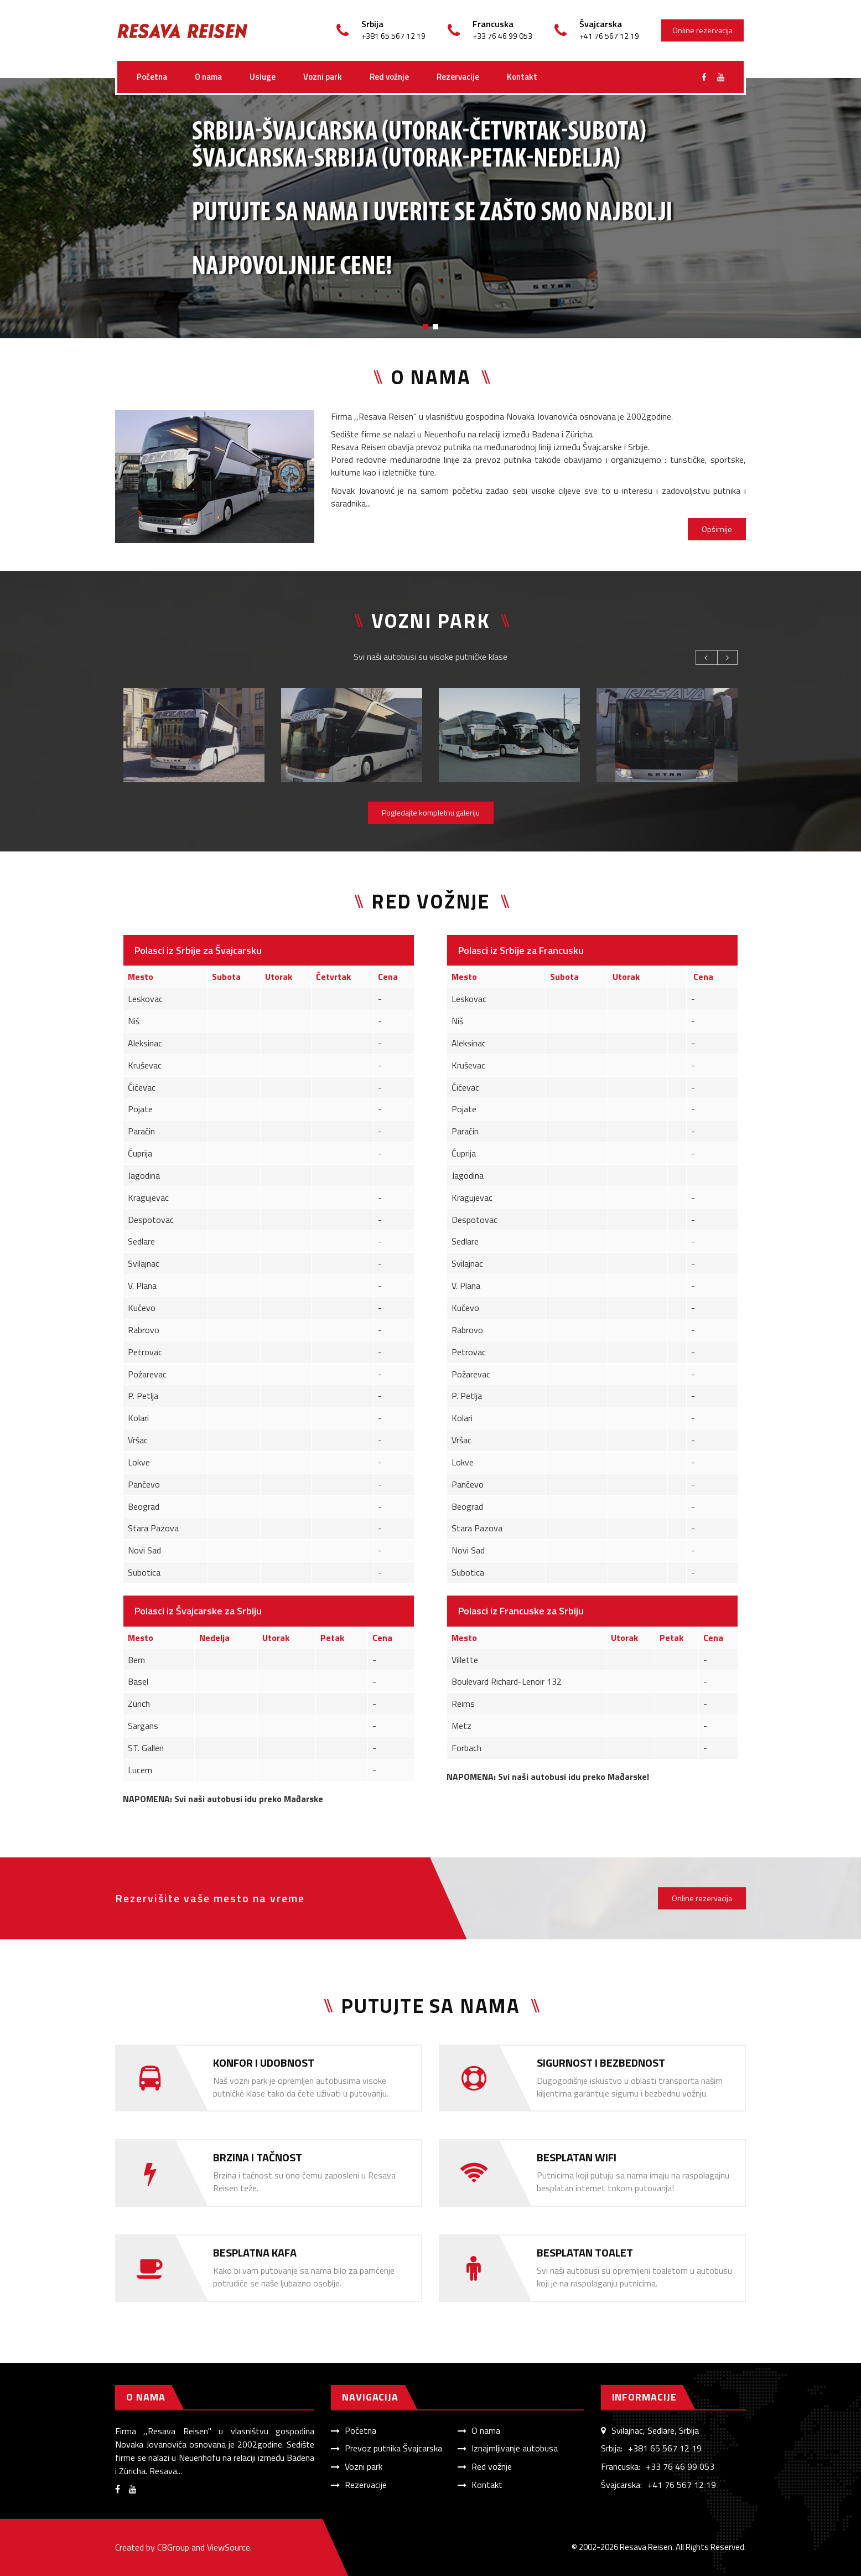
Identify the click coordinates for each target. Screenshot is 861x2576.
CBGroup (173, 2547)
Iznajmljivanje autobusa (514, 2448)
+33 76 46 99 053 (680, 2466)
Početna (152, 76)
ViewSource (228, 2547)
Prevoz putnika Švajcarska (393, 2448)
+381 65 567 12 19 (665, 2448)
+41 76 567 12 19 (681, 2484)
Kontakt (522, 76)
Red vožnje (389, 76)
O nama (208, 76)
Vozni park (322, 76)
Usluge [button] (263, 76)
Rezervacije (458, 76)
